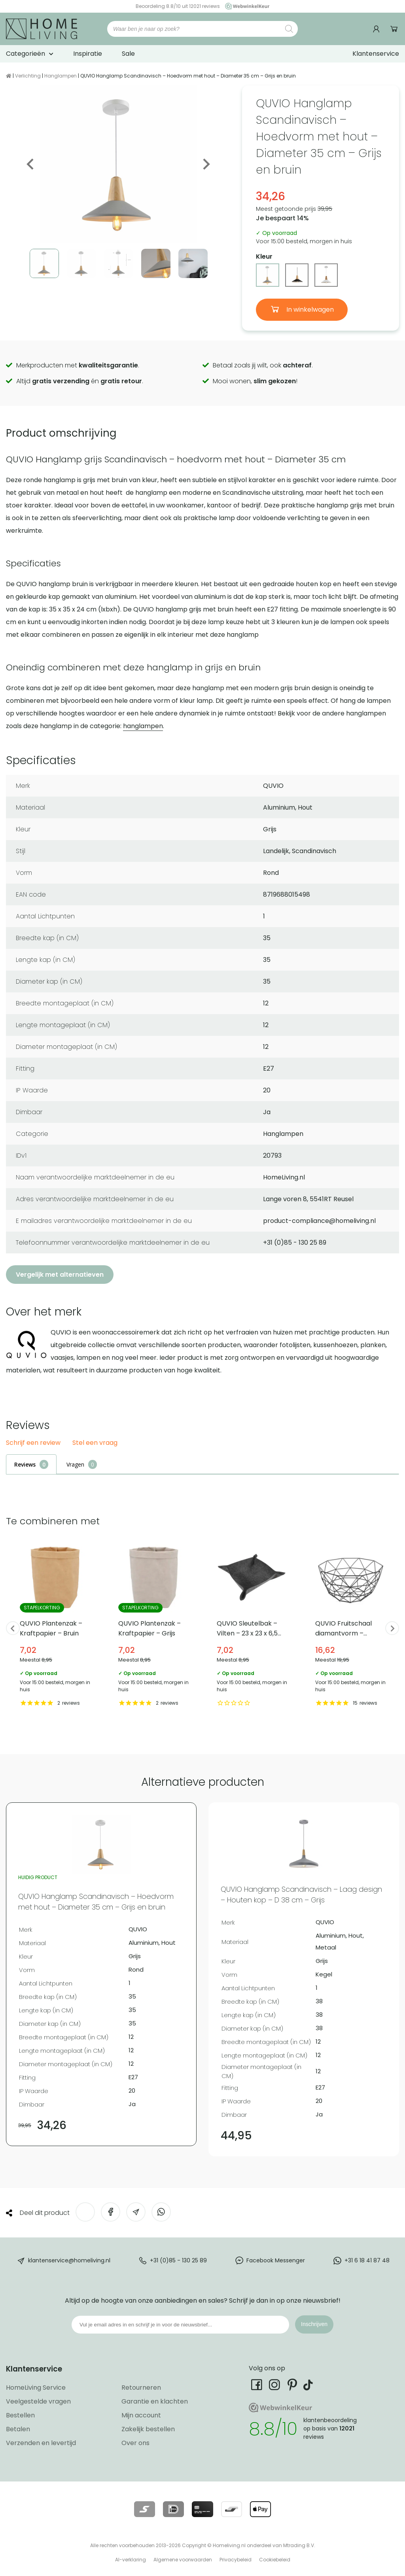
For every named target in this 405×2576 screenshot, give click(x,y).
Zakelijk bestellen (148, 2429)
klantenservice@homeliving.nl (69, 2260)
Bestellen (20, 2415)
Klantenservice (375, 53)
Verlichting (28, 75)
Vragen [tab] (75, 1464)
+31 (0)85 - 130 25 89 (178, 2260)
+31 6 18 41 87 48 (367, 2260)
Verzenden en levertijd (41, 2442)
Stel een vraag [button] (94, 1443)
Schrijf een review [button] (33, 1443)
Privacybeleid (236, 2559)
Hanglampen (60, 75)
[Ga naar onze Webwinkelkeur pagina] (245, 6)
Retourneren (141, 2387)
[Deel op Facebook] (110, 2212)
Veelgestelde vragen (38, 2401)
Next (206, 164)
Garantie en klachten (154, 2401)
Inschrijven (314, 2324)
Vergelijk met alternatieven (60, 1274)
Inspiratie (87, 53)
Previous (31, 164)
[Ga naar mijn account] (377, 29)
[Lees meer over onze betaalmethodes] (144, 2509)
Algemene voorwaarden (182, 2559)
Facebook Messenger (275, 2260)
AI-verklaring (130, 2559)
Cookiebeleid (274, 2559)
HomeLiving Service (36, 2387)
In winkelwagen (309, 309)
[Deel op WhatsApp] (161, 2212)
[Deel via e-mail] (136, 2212)
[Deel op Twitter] (85, 2212)
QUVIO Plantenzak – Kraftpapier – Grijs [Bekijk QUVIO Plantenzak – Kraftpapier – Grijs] (153, 1625)
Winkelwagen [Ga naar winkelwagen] (394, 29)
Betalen (18, 2429)
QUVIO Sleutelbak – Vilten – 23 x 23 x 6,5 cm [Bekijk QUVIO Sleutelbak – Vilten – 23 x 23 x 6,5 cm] (252, 1625)
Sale (128, 53)
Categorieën (25, 53)
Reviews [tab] (25, 1464)
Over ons (135, 2442)
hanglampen (143, 726)
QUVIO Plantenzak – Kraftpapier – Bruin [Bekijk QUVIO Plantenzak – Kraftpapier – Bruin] (55, 1625)
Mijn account (141, 2415)
